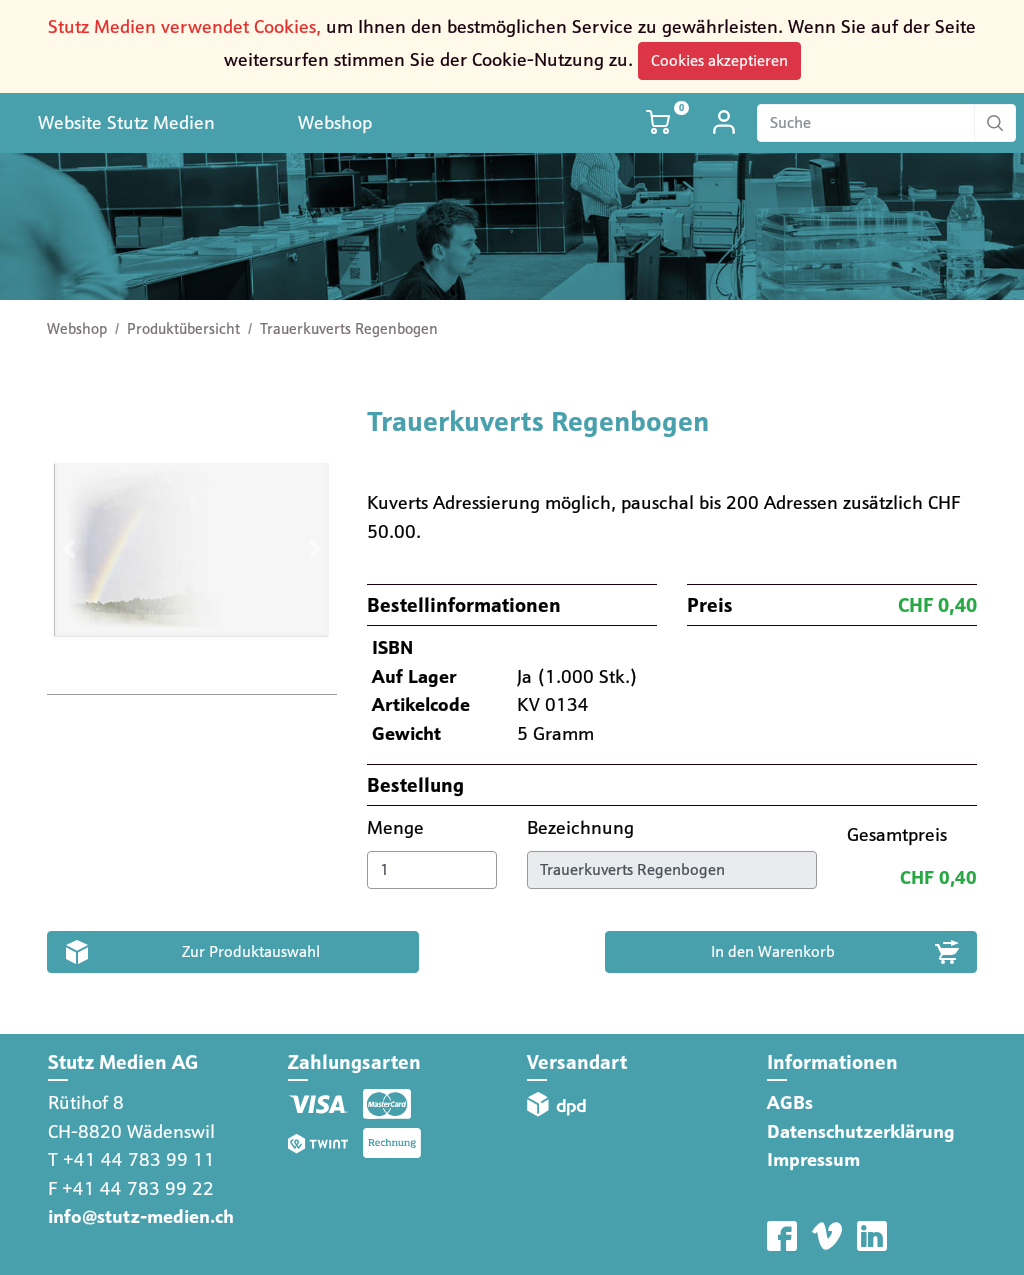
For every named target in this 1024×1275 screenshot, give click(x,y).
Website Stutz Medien (126, 122)
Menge (398, 827)
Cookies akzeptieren (719, 60)
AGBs (790, 1102)
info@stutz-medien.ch (141, 1216)
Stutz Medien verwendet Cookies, (184, 26)
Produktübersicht (183, 329)
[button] (68, 550)
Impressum (813, 1159)
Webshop (335, 122)
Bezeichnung (583, 827)
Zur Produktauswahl (251, 951)
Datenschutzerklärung (861, 1131)
